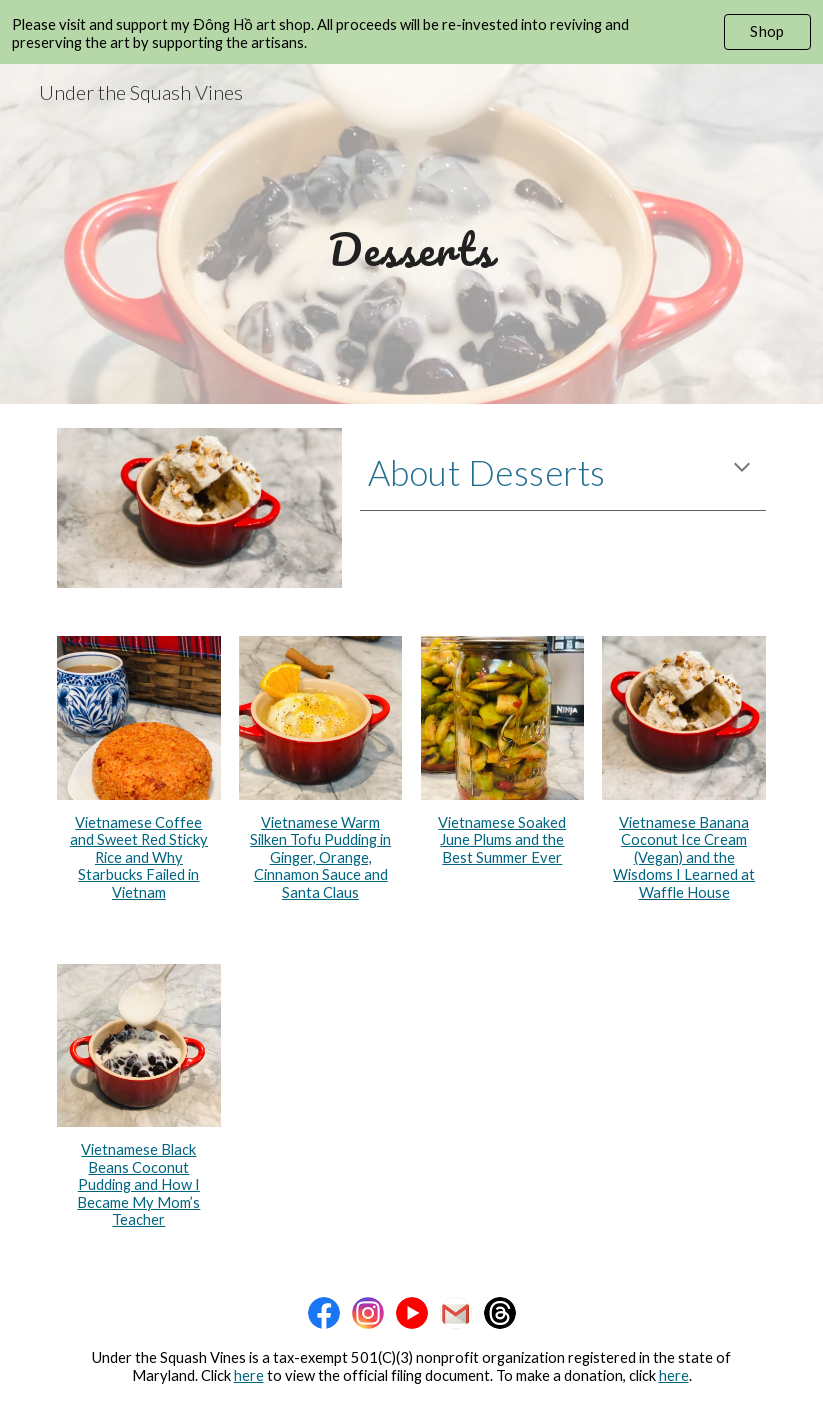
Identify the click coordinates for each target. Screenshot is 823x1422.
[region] (411, 32)
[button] (742, 469)
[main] (411, 233)
